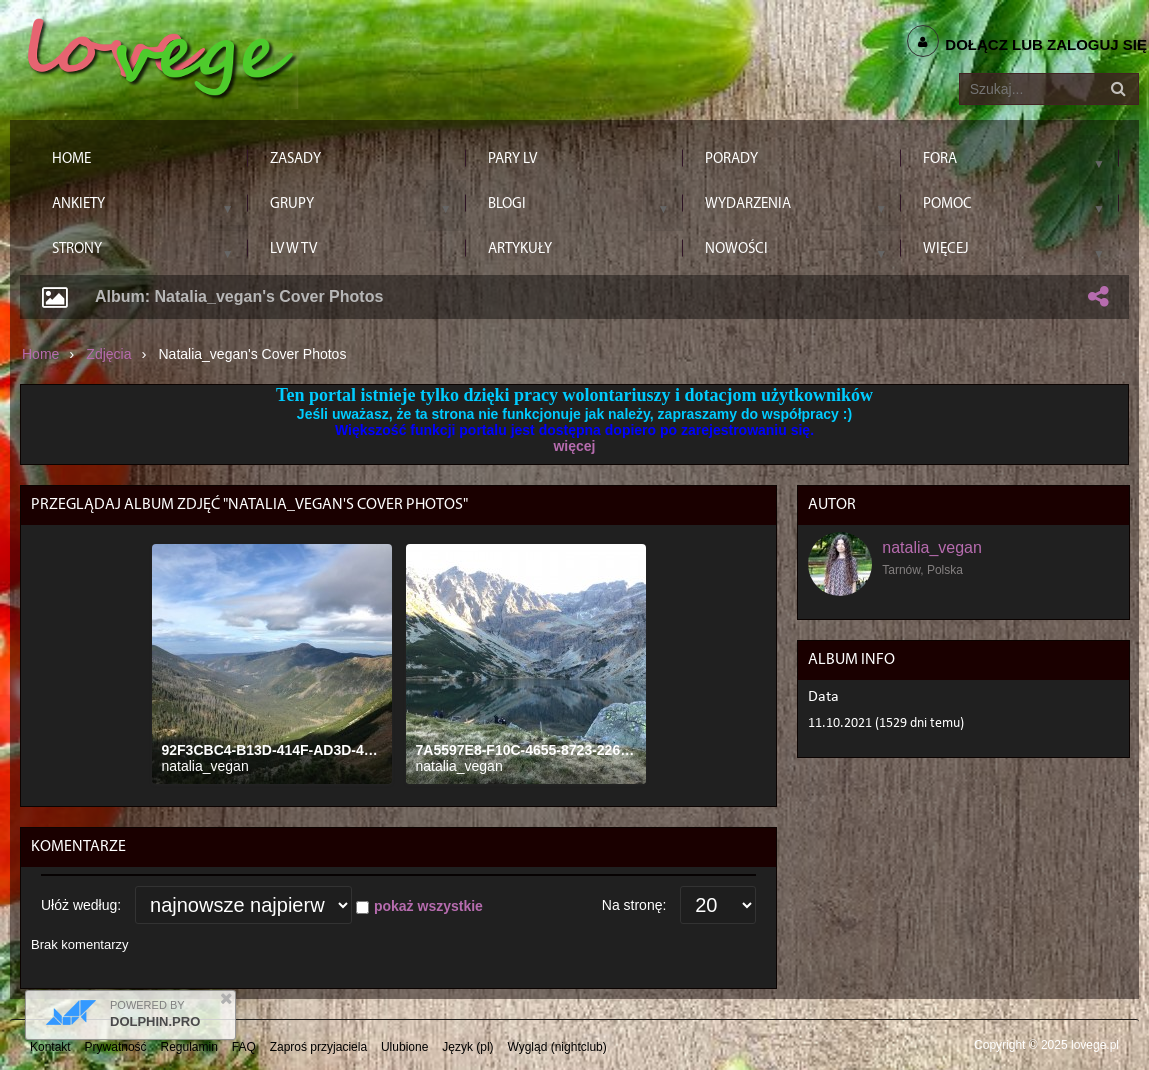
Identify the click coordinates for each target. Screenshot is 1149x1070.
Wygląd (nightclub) (556, 1047)
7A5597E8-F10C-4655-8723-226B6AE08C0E (558, 750)
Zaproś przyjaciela (318, 1047)
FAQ (244, 1047)
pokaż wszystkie (428, 906)
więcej (574, 446)
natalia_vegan (205, 766)
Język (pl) (467, 1047)
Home (40, 354)
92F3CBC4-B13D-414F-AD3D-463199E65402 (306, 750)
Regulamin (189, 1047)
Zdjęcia (108, 354)
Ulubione (404, 1047)
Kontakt (50, 1047)
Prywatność (116, 1047)
